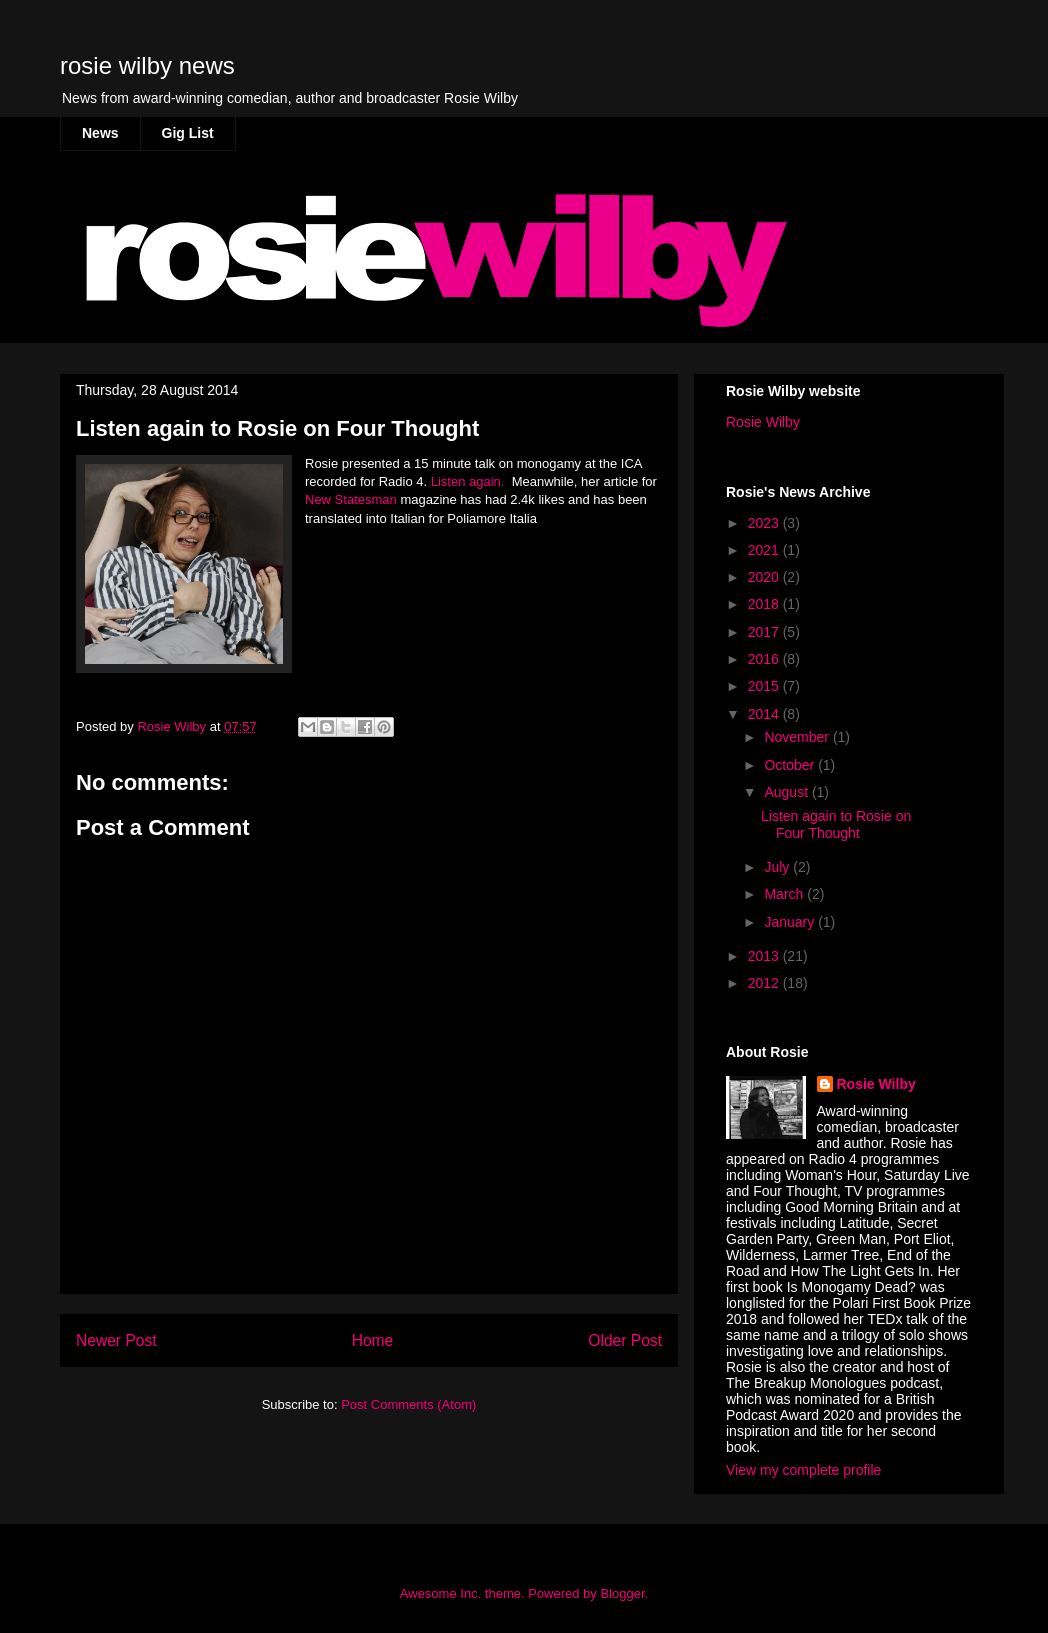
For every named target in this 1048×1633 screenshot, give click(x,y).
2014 (765, 714)
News (100, 133)
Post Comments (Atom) (408, 1404)
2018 (765, 604)
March (785, 894)
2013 (765, 956)
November (798, 737)
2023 (765, 523)
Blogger (622, 1593)
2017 (765, 632)
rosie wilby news (147, 65)
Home (373, 1340)
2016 (765, 659)
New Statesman (351, 499)
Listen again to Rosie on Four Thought (836, 824)
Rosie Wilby (763, 422)
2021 (765, 550)
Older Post (625, 1340)
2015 (765, 686)
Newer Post (116, 1340)
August (787, 792)
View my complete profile (803, 1470)
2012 (765, 983)
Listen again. (467, 481)
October (791, 765)
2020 (765, 577)
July (778, 867)
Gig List (188, 133)
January (791, 922)
